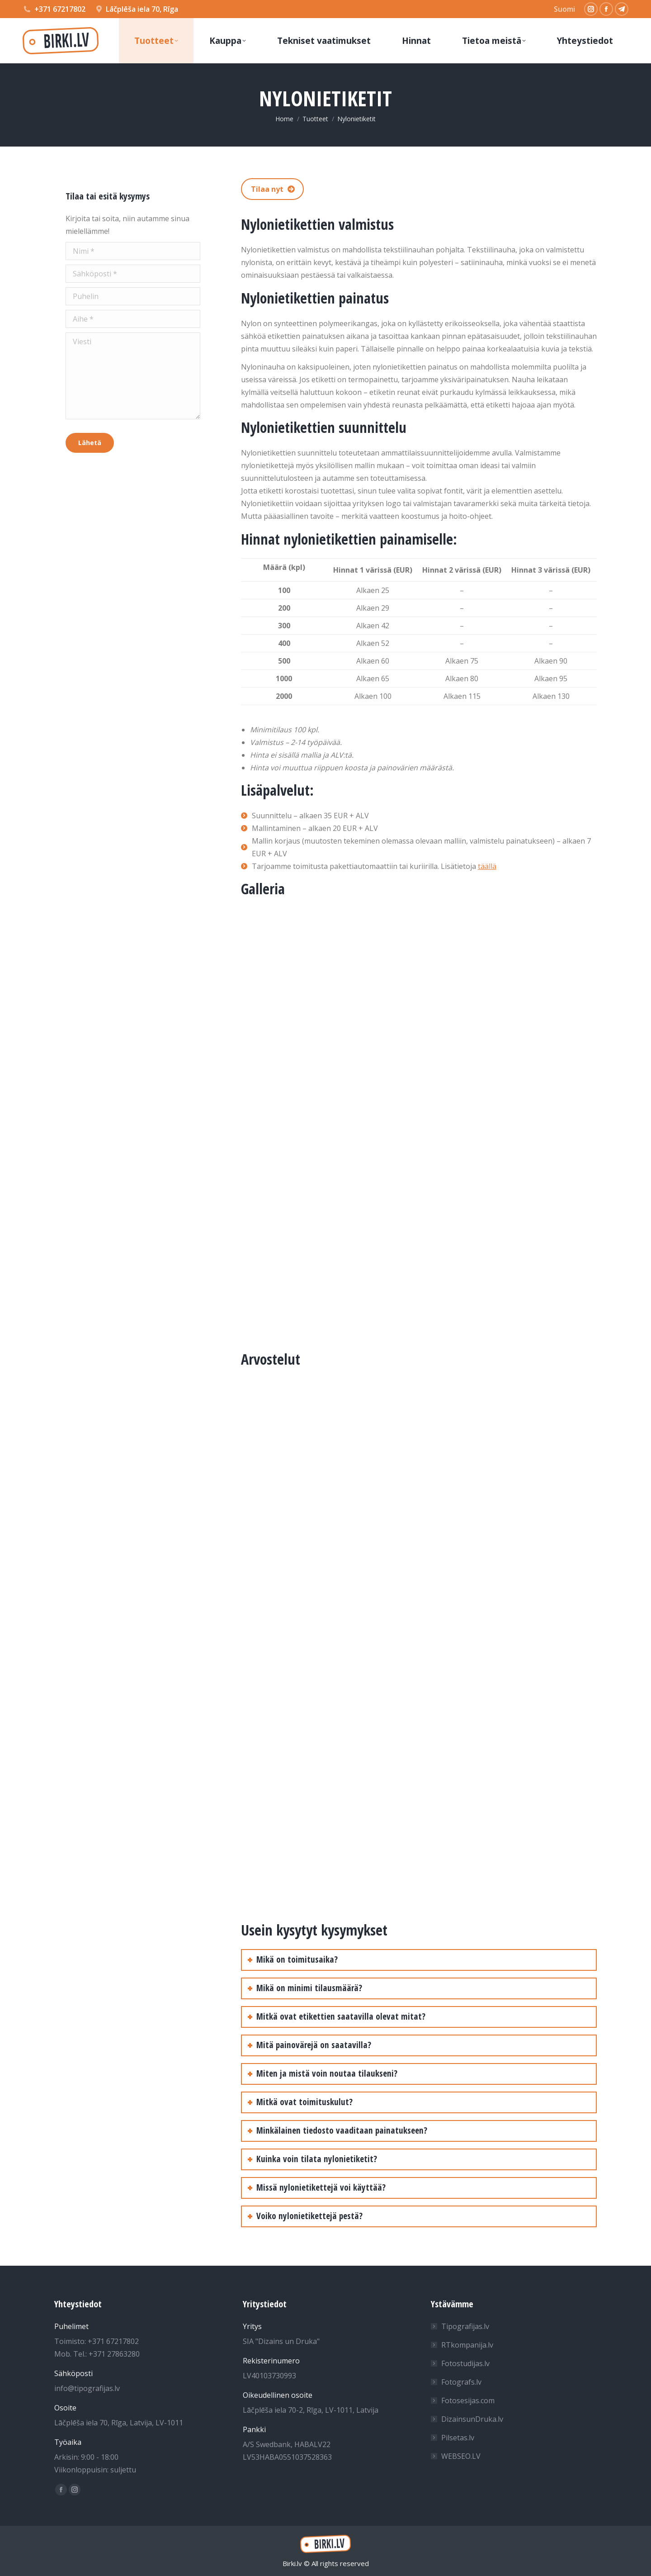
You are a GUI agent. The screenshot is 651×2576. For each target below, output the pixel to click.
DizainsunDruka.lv (472, 2419)
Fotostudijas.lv (465, 2363)
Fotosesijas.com (468, 2400)
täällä (487, 866)
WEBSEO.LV (461, 2456)
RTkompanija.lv (467, 2345)
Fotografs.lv (461, 2382)
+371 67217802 (59, 9)
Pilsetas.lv (457, 2438)
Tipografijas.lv (465, 2326)
